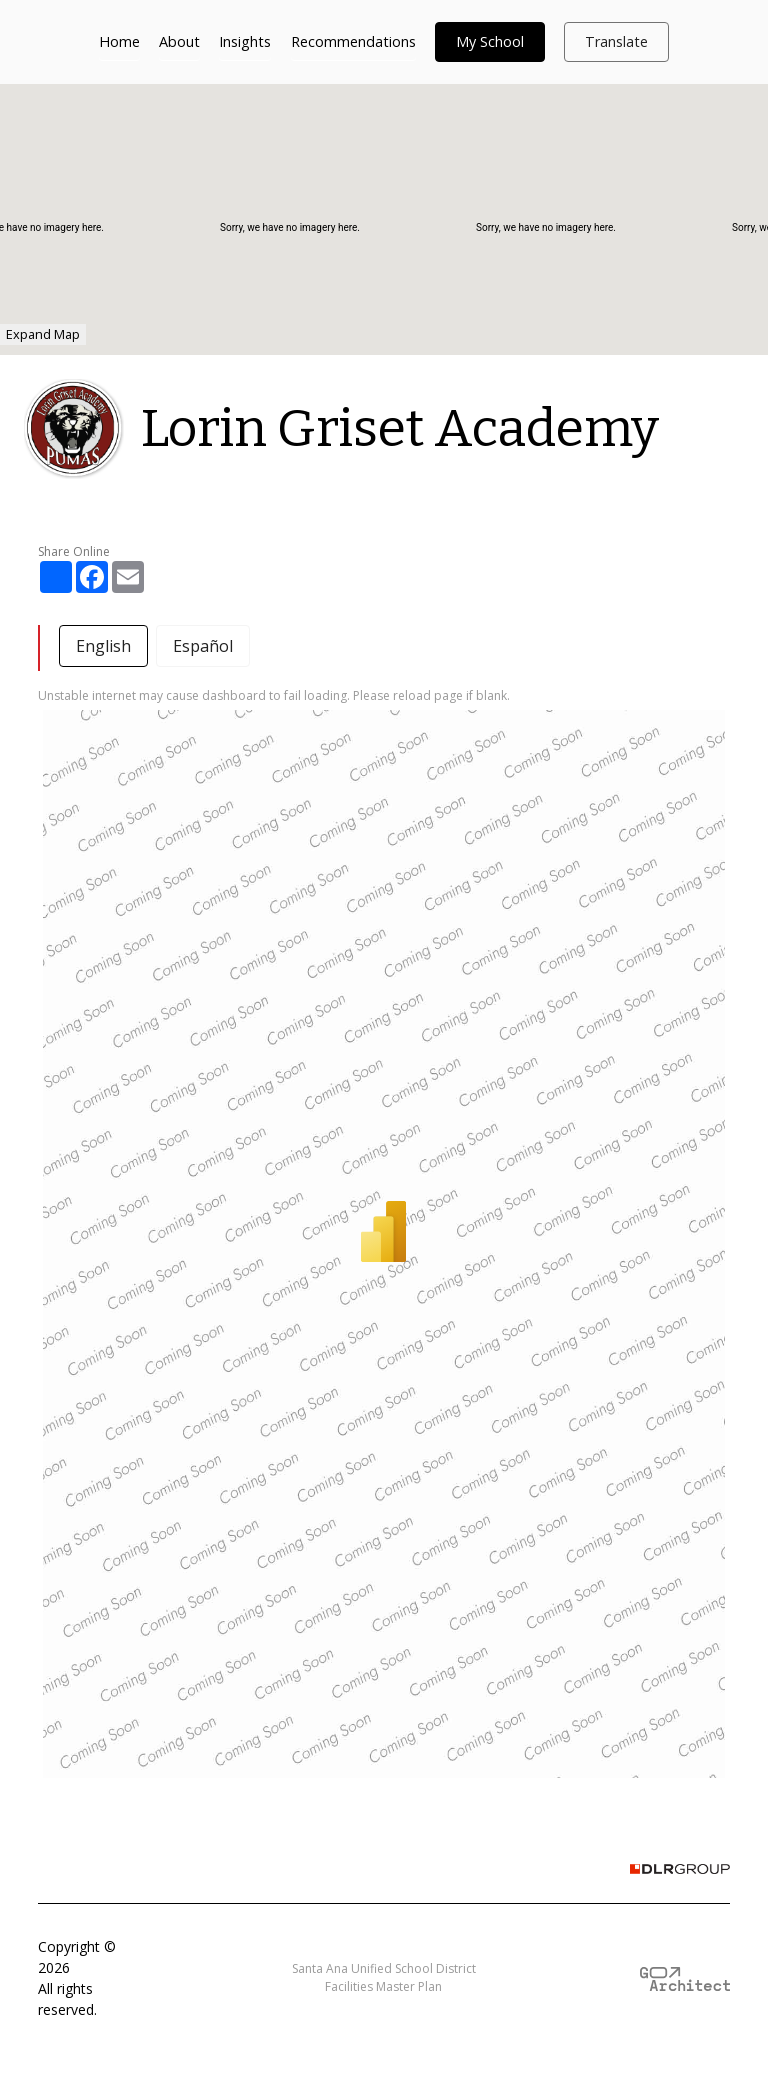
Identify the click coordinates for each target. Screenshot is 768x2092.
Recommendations (353, 41)
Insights (245, 41)
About (179, 41)
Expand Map (43, 334)
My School (490, 41)
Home (119, 41)
